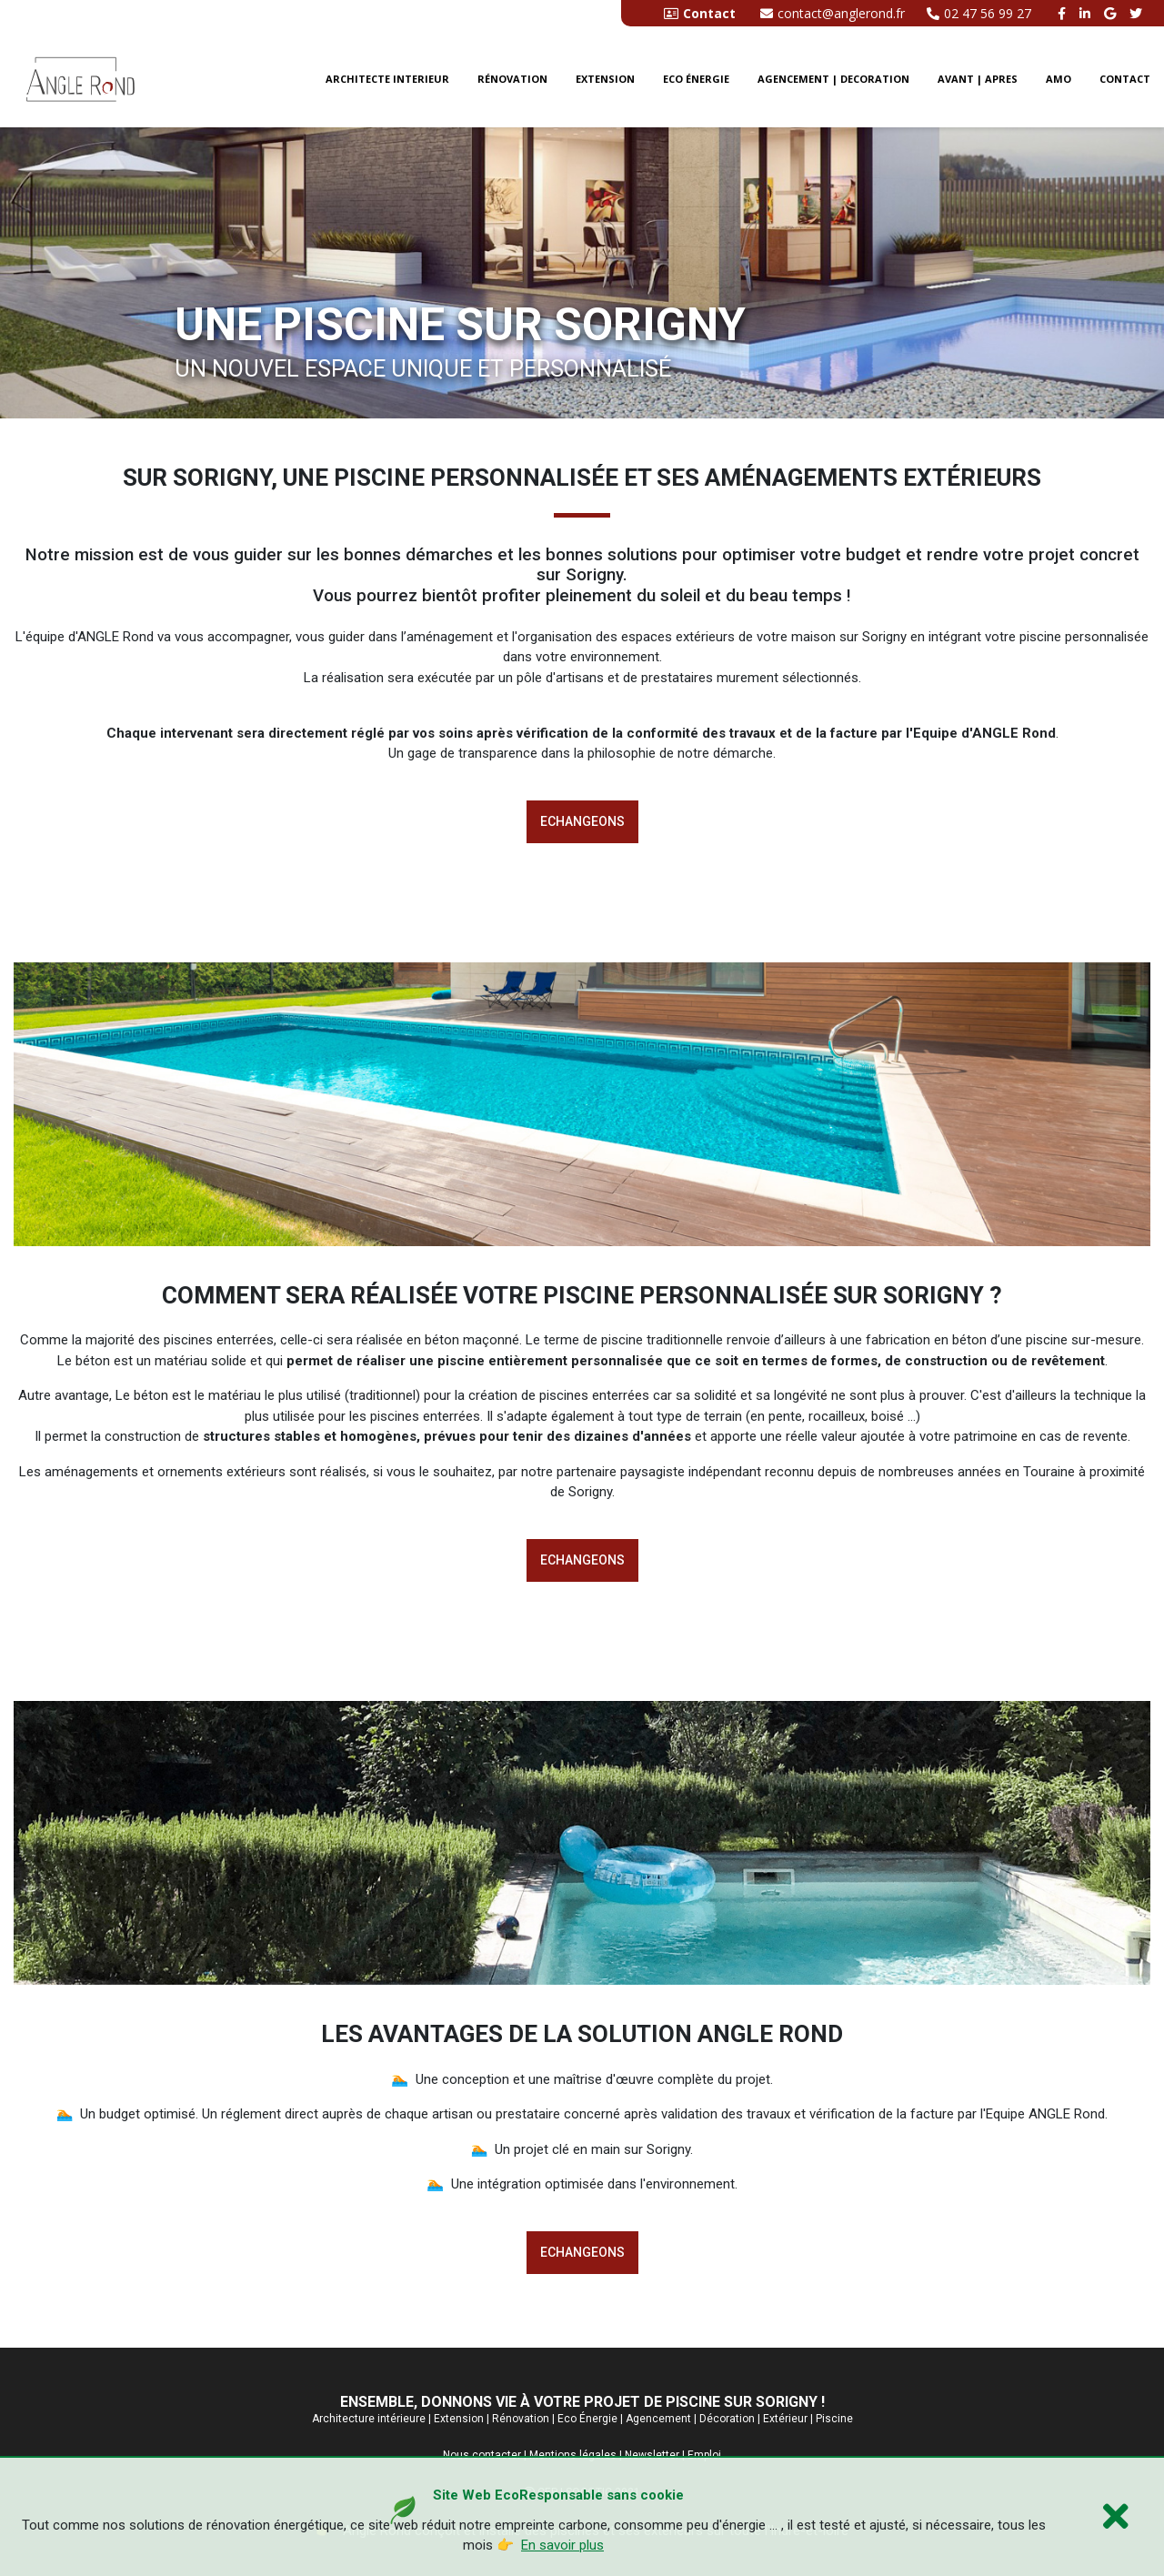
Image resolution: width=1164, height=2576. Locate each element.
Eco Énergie (587, 2418)
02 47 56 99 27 (979, 13)
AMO (1058, 79)
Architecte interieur (387, 79)
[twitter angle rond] (1138, 13)
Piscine (834, 2418)
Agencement (658, 2418)
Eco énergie (696, 79)
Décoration (727, 2418)
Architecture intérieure (369, 2418)
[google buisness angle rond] (1112, 13)
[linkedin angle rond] (1087, 13)
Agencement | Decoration (833, 79)
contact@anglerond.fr (832, 13)
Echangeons (582, 821)
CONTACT (1124, 79)
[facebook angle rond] (1064, 13)
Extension (605, 79)
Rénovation (512, 79)
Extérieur (785, 2418)
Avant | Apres (978, 79)
